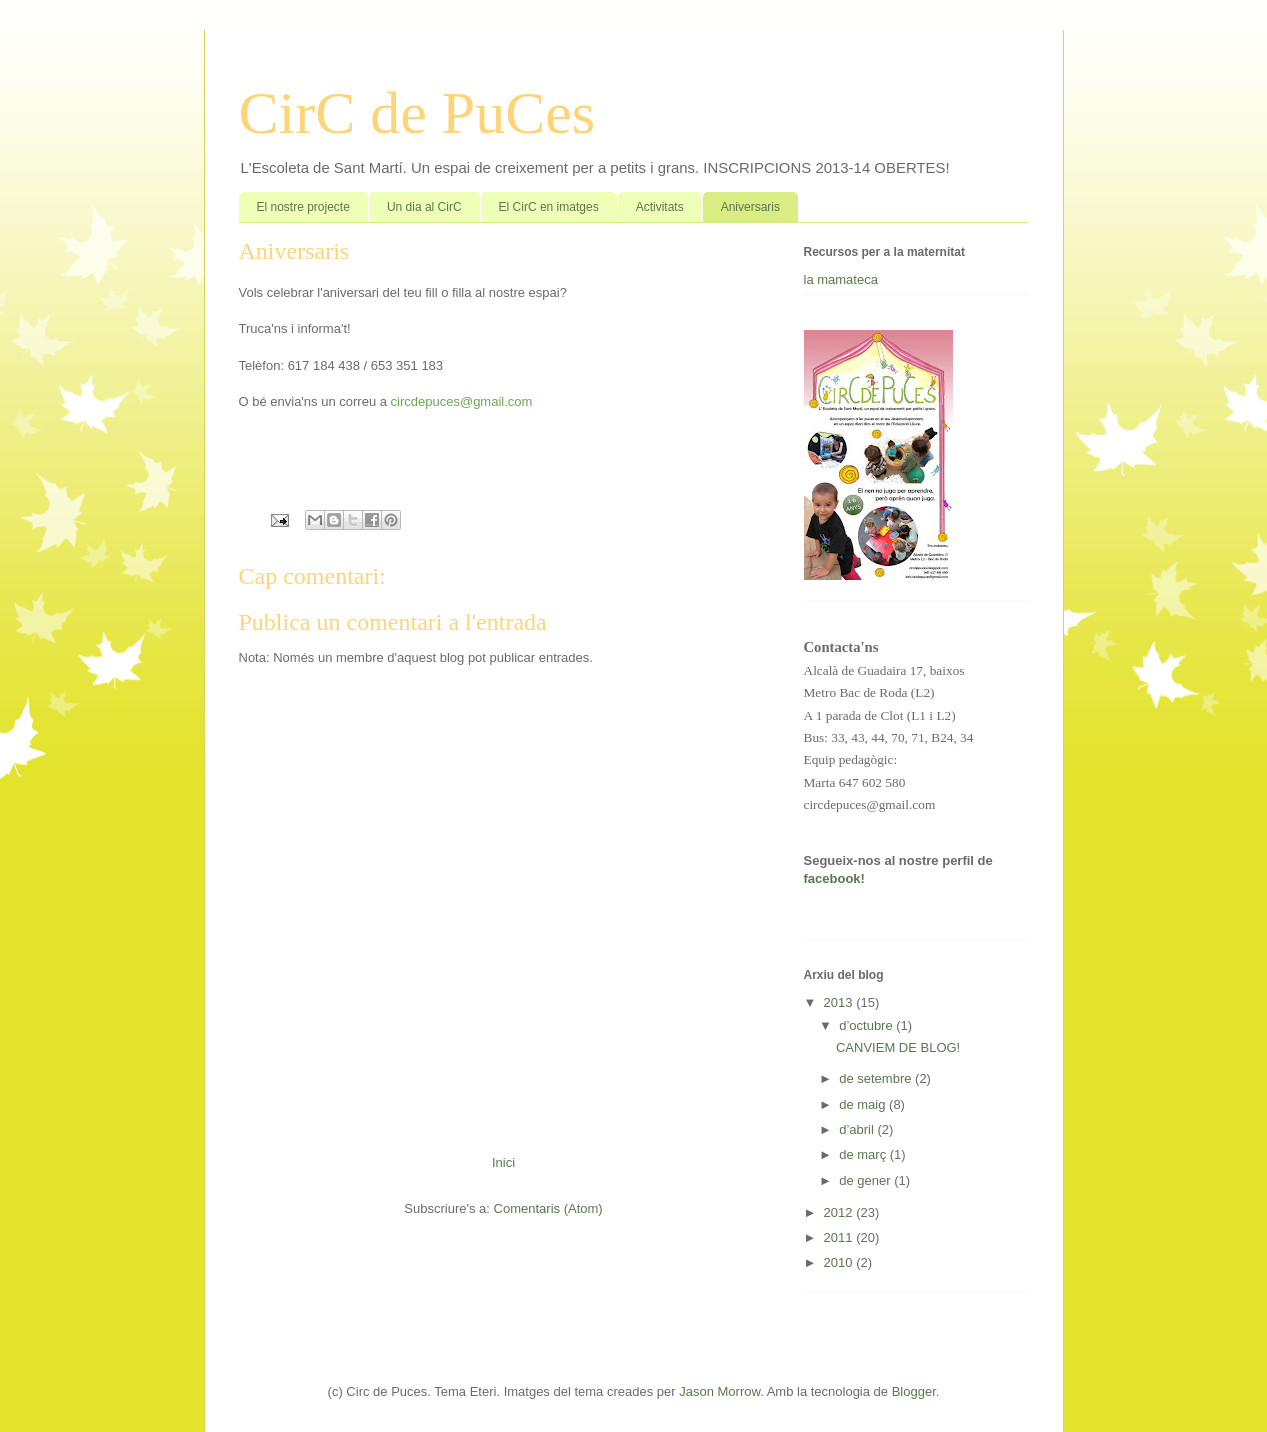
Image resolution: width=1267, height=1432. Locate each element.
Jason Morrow (719, 1391)
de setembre (877, 1078)
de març (864, 1154)
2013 (840, 1002)
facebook (832, 878)
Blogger (914, 1391)
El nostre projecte (303, 207)
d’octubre (867, 1025)
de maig (864, 1104)
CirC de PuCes (417, 113)
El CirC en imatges (549, 207)
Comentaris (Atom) (548, 1208)
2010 (840, 1262)
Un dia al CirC (424, 207)
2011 (840, 1237)
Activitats (660, 207)
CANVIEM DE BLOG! (898, 1047)
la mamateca (841, 279)
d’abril (858, 1129)
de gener (866, 1180)
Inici (503, 1162)
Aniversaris (750, 207)
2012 (840, 1212)
